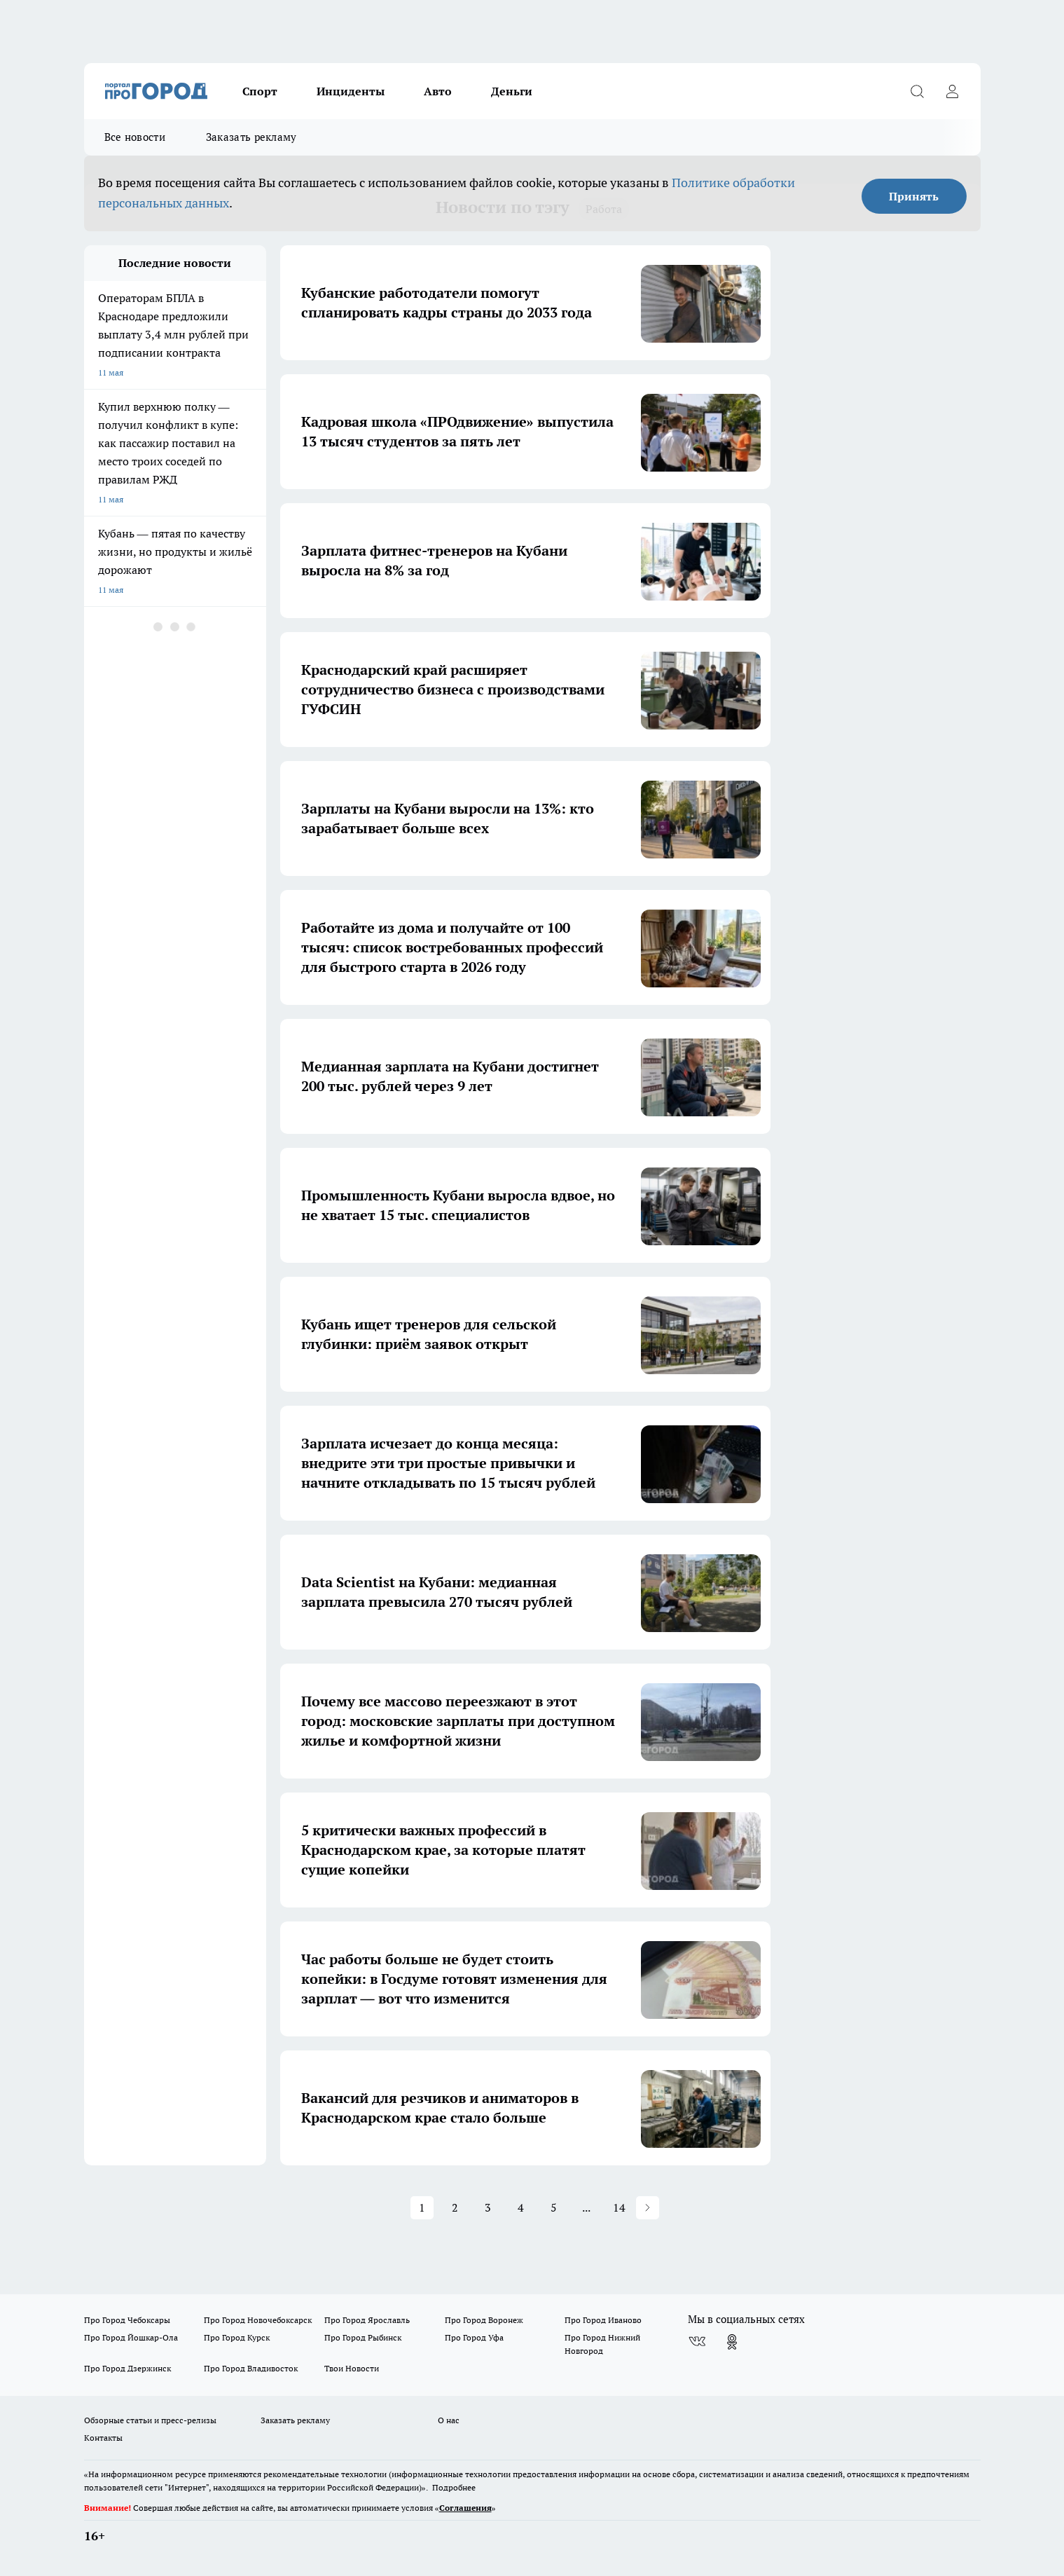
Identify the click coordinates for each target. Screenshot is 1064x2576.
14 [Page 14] (619, 2207)
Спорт (259, 91)
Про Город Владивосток (251, 2368)
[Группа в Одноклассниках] (731, 2342)
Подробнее (454, 2487)
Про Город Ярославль (367, 2320)
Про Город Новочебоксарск (258, 2320)
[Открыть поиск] (918, 91)
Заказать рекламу (251, 137)
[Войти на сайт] (953, 91)
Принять (914, 196)
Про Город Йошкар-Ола (131, 2337)
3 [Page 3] (488, 2207)
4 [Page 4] (521, 2207)
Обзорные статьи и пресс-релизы (150, 2420)
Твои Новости (351, 2368)
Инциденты (351, 91)
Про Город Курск (237, 2337)
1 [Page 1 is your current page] (422, 2207)
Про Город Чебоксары (127, 2320)
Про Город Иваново (603, 2320)
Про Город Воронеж (484, 2320)
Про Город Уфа (474, 2337)
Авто (438, 91)
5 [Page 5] (554, 2207)
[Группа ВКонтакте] (696, 2342)
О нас (449, 2420)
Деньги (511, 91)
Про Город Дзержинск (127, 2368)
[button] (647, 2207)
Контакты (103, 2437)
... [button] (586, 2207)
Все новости (134, 137)
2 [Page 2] (455, 2207)
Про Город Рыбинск (362, 2337)
